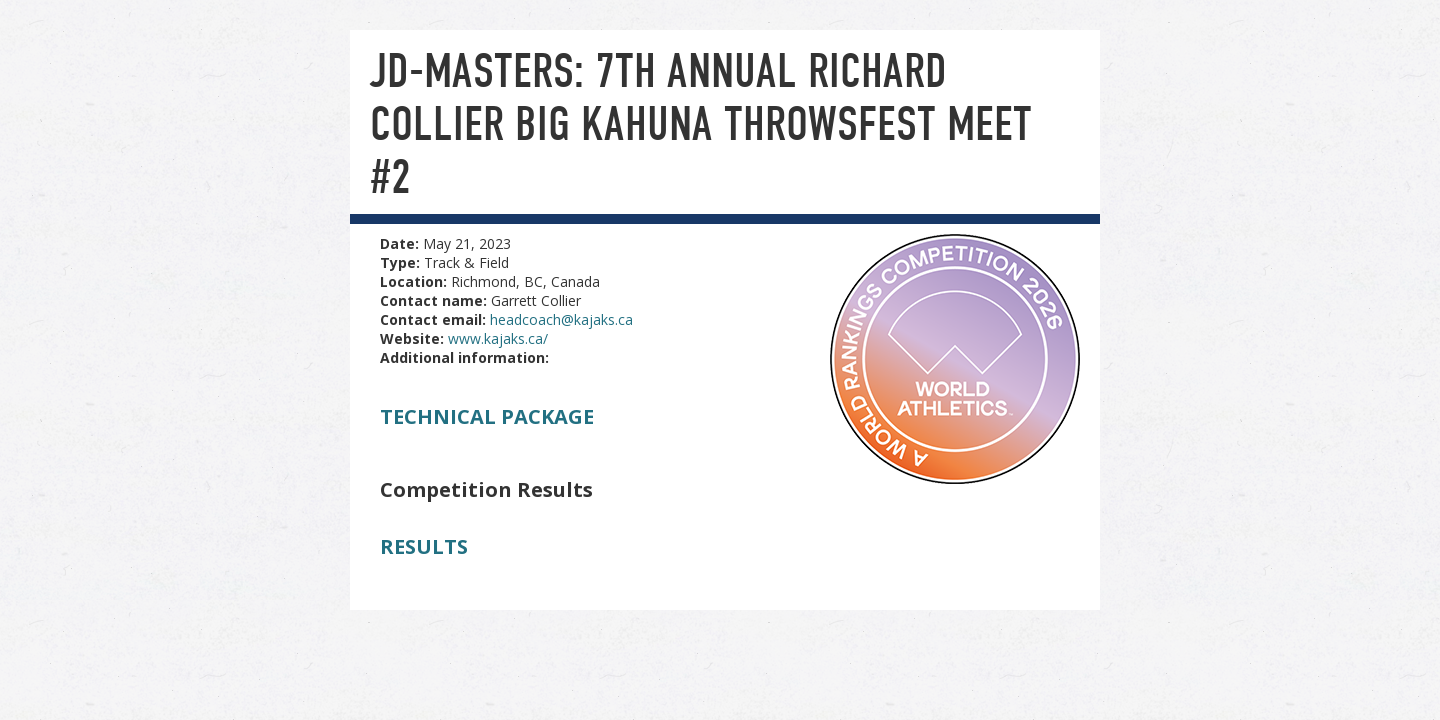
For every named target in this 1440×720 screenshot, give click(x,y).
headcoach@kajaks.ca (561, 319)
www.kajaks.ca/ (498, 338)
